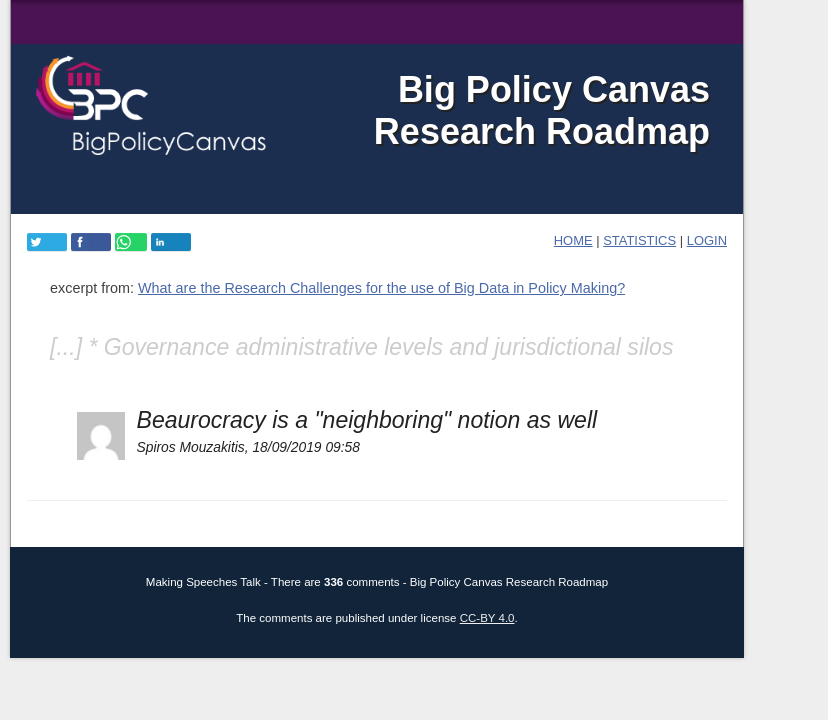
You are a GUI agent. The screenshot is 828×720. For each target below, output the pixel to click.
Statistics (639, 240)
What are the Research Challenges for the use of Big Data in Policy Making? (381, 288)
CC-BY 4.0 (487, 618)
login (707, 240)
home (573, 240)
